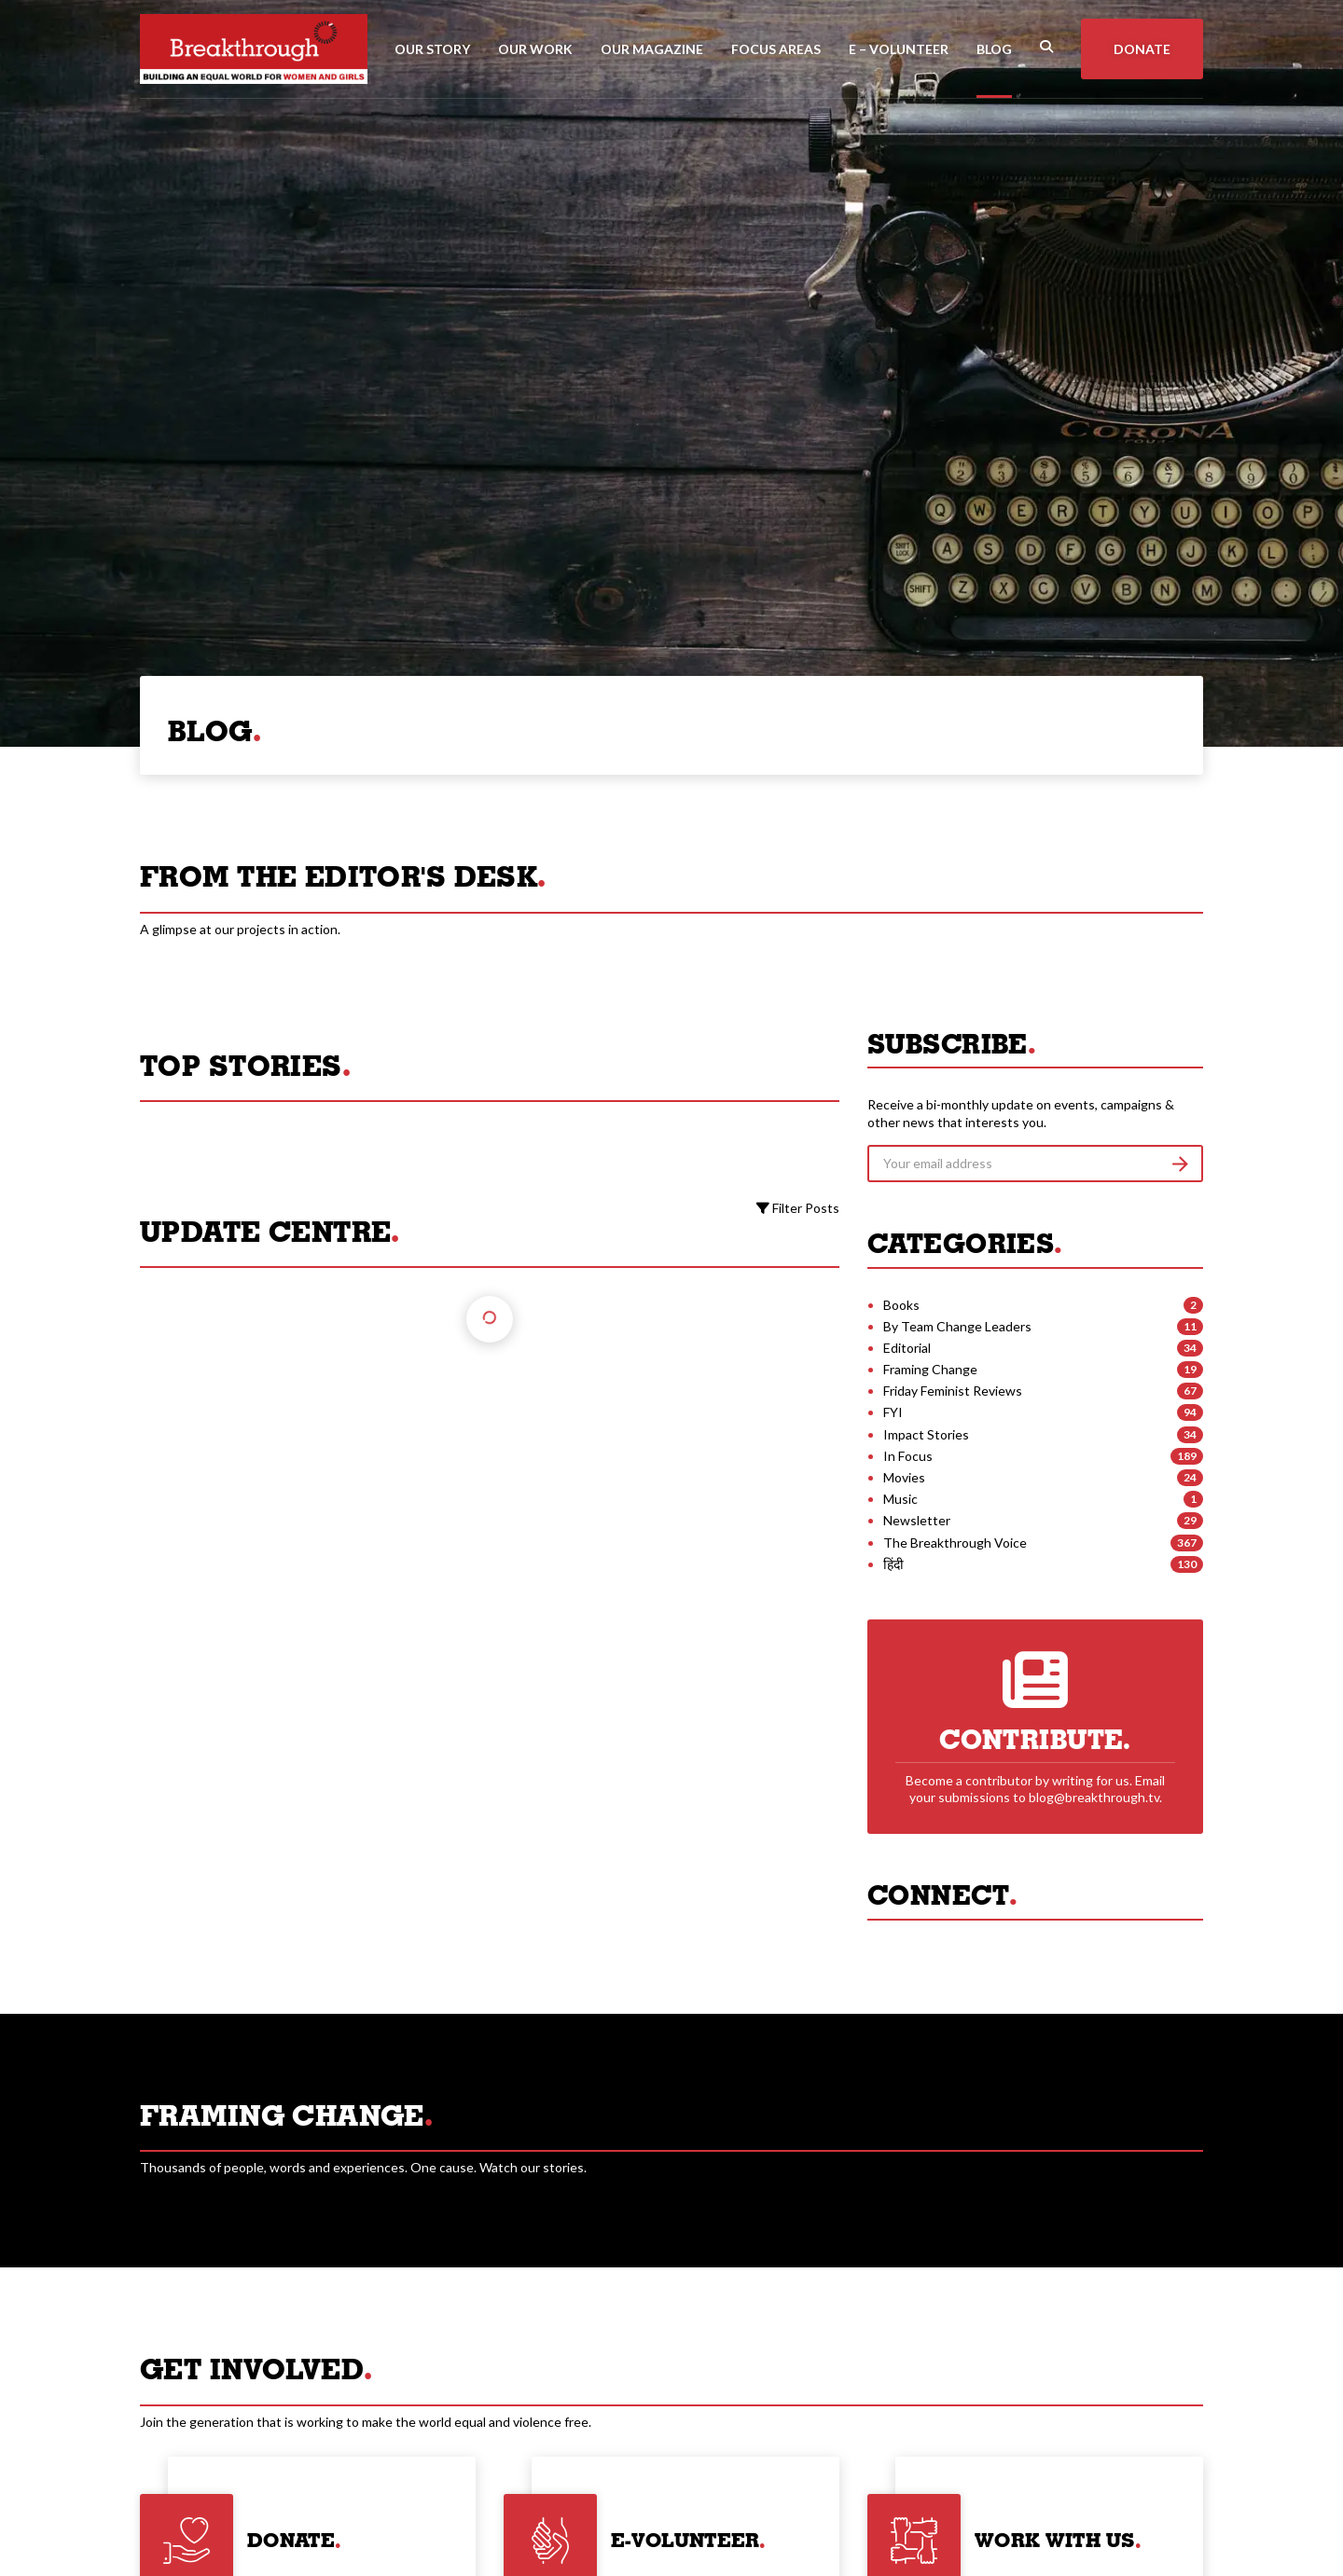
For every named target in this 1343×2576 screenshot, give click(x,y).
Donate (1142, 49)
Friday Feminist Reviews (952, 1390)
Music (900, 1499)
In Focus (908, 1456)
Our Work (535, 49)
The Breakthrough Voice (955, 1542)
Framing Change (930, 1369)
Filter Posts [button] (797, 1208)
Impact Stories (926, 1434)
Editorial (907, 1348)
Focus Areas (776, 49)
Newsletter (916, 1520)
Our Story (432, 49)
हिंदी (893, 1564)
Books (901, 1305)
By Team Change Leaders (957, 1326)
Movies (904, 1477)
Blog (994, 49)
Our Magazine (652, 49)
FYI (893, 1412)
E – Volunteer (898, 49)
